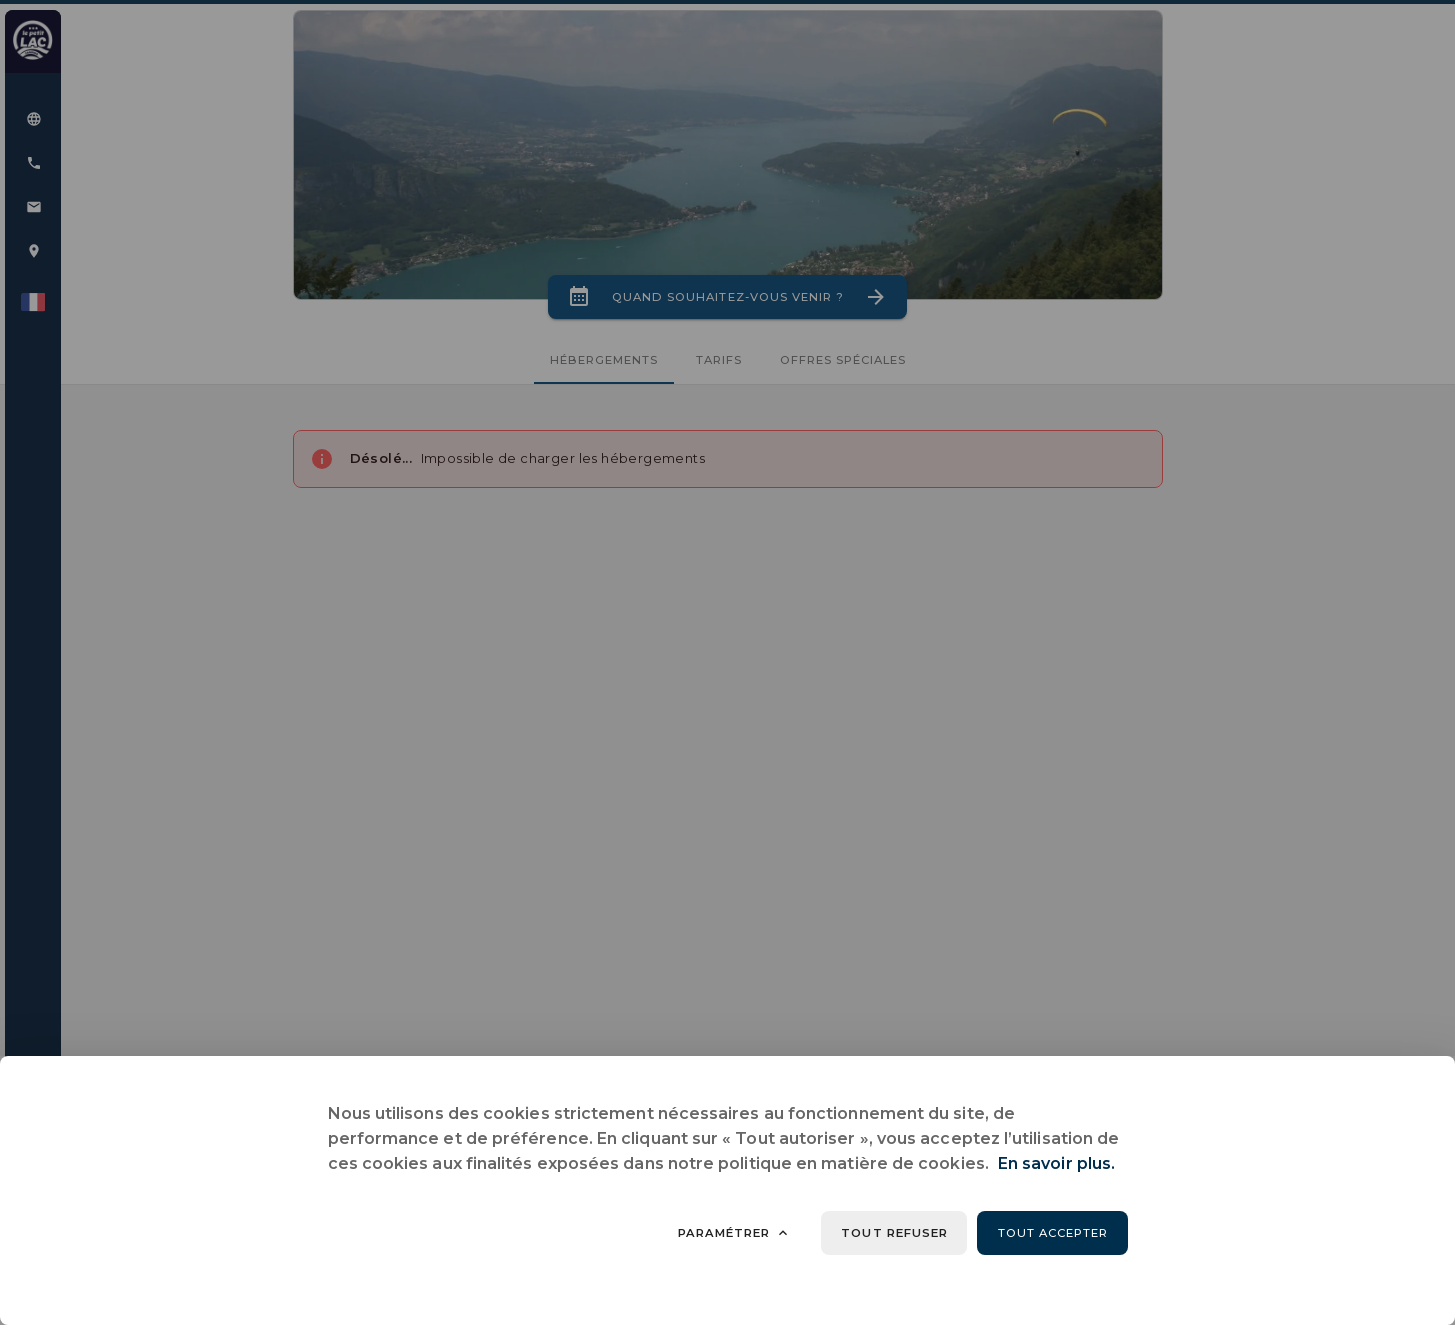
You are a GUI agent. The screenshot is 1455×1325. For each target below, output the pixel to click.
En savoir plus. (1056, 1163)
